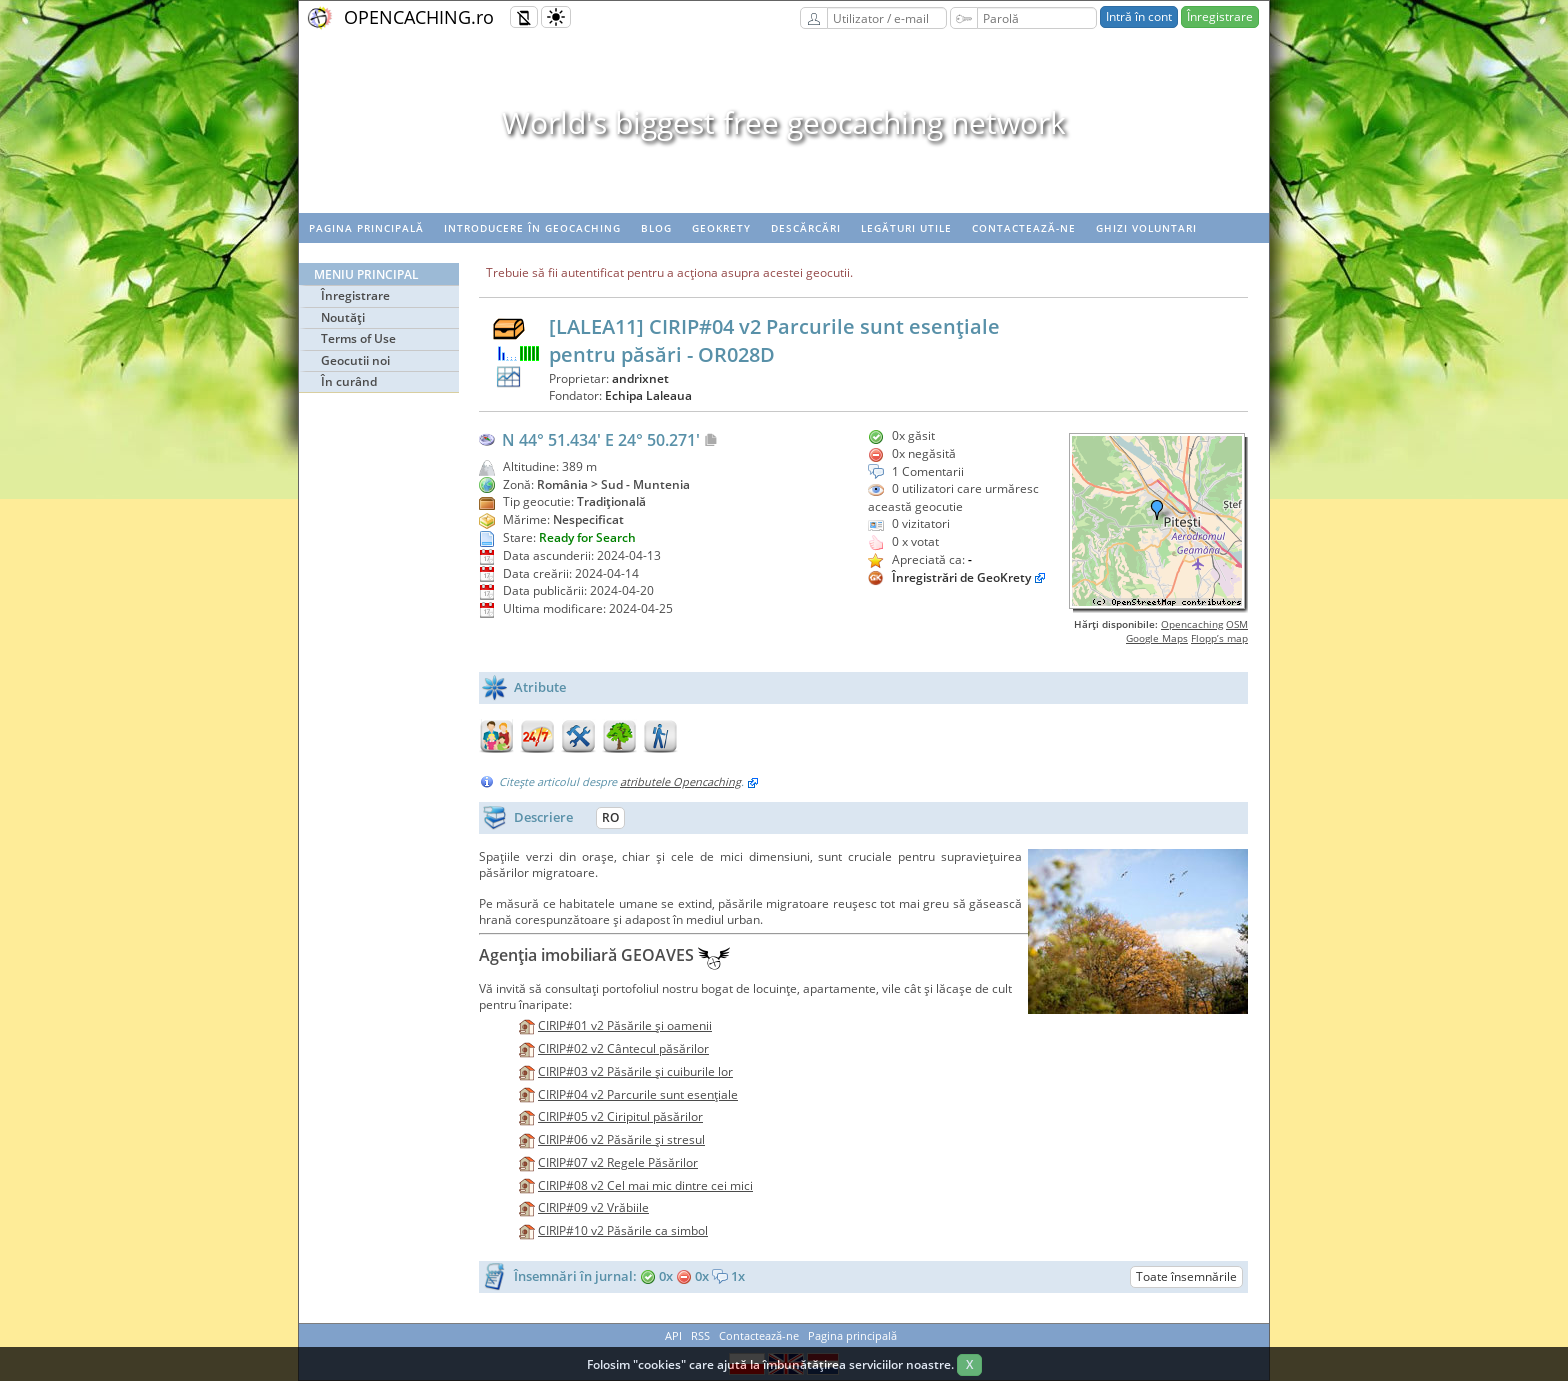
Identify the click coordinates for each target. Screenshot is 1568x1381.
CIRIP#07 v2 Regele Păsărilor (618, 1162)
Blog (656, 228)
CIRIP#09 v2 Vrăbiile (593, 1207)
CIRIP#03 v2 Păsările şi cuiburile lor (635, 1071)
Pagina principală (366, 228)
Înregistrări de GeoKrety (961, 577)
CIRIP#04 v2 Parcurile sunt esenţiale (638, 1094)
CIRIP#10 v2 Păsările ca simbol (623, 1230)
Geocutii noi (355, 360)
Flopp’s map (1219, 638)
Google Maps (1157, 638)
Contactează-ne (1024, 228)
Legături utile (906, 228)
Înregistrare (1220, 16)
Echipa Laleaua (648, 395)
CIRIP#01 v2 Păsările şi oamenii (625, 1025)
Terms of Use (358, 338)
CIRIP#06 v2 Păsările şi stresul (621, 1139)
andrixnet (640, 378)
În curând (349, 381)
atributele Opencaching (680, 781)
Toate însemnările (1186, 1276)
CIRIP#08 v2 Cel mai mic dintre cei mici (645, 1185)
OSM (1237, 624)
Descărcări (806, 228)
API (673, 1335)
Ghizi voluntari (1146, 228)
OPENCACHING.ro (419, 17)
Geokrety (721, 228)
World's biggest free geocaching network (784, 122)
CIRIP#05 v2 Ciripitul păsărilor (620, 1116)
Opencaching (1192, 624)
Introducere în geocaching (532, 228)
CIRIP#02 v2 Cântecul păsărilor (623, 1048)
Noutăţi (343, 317)
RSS (700, 1335)
